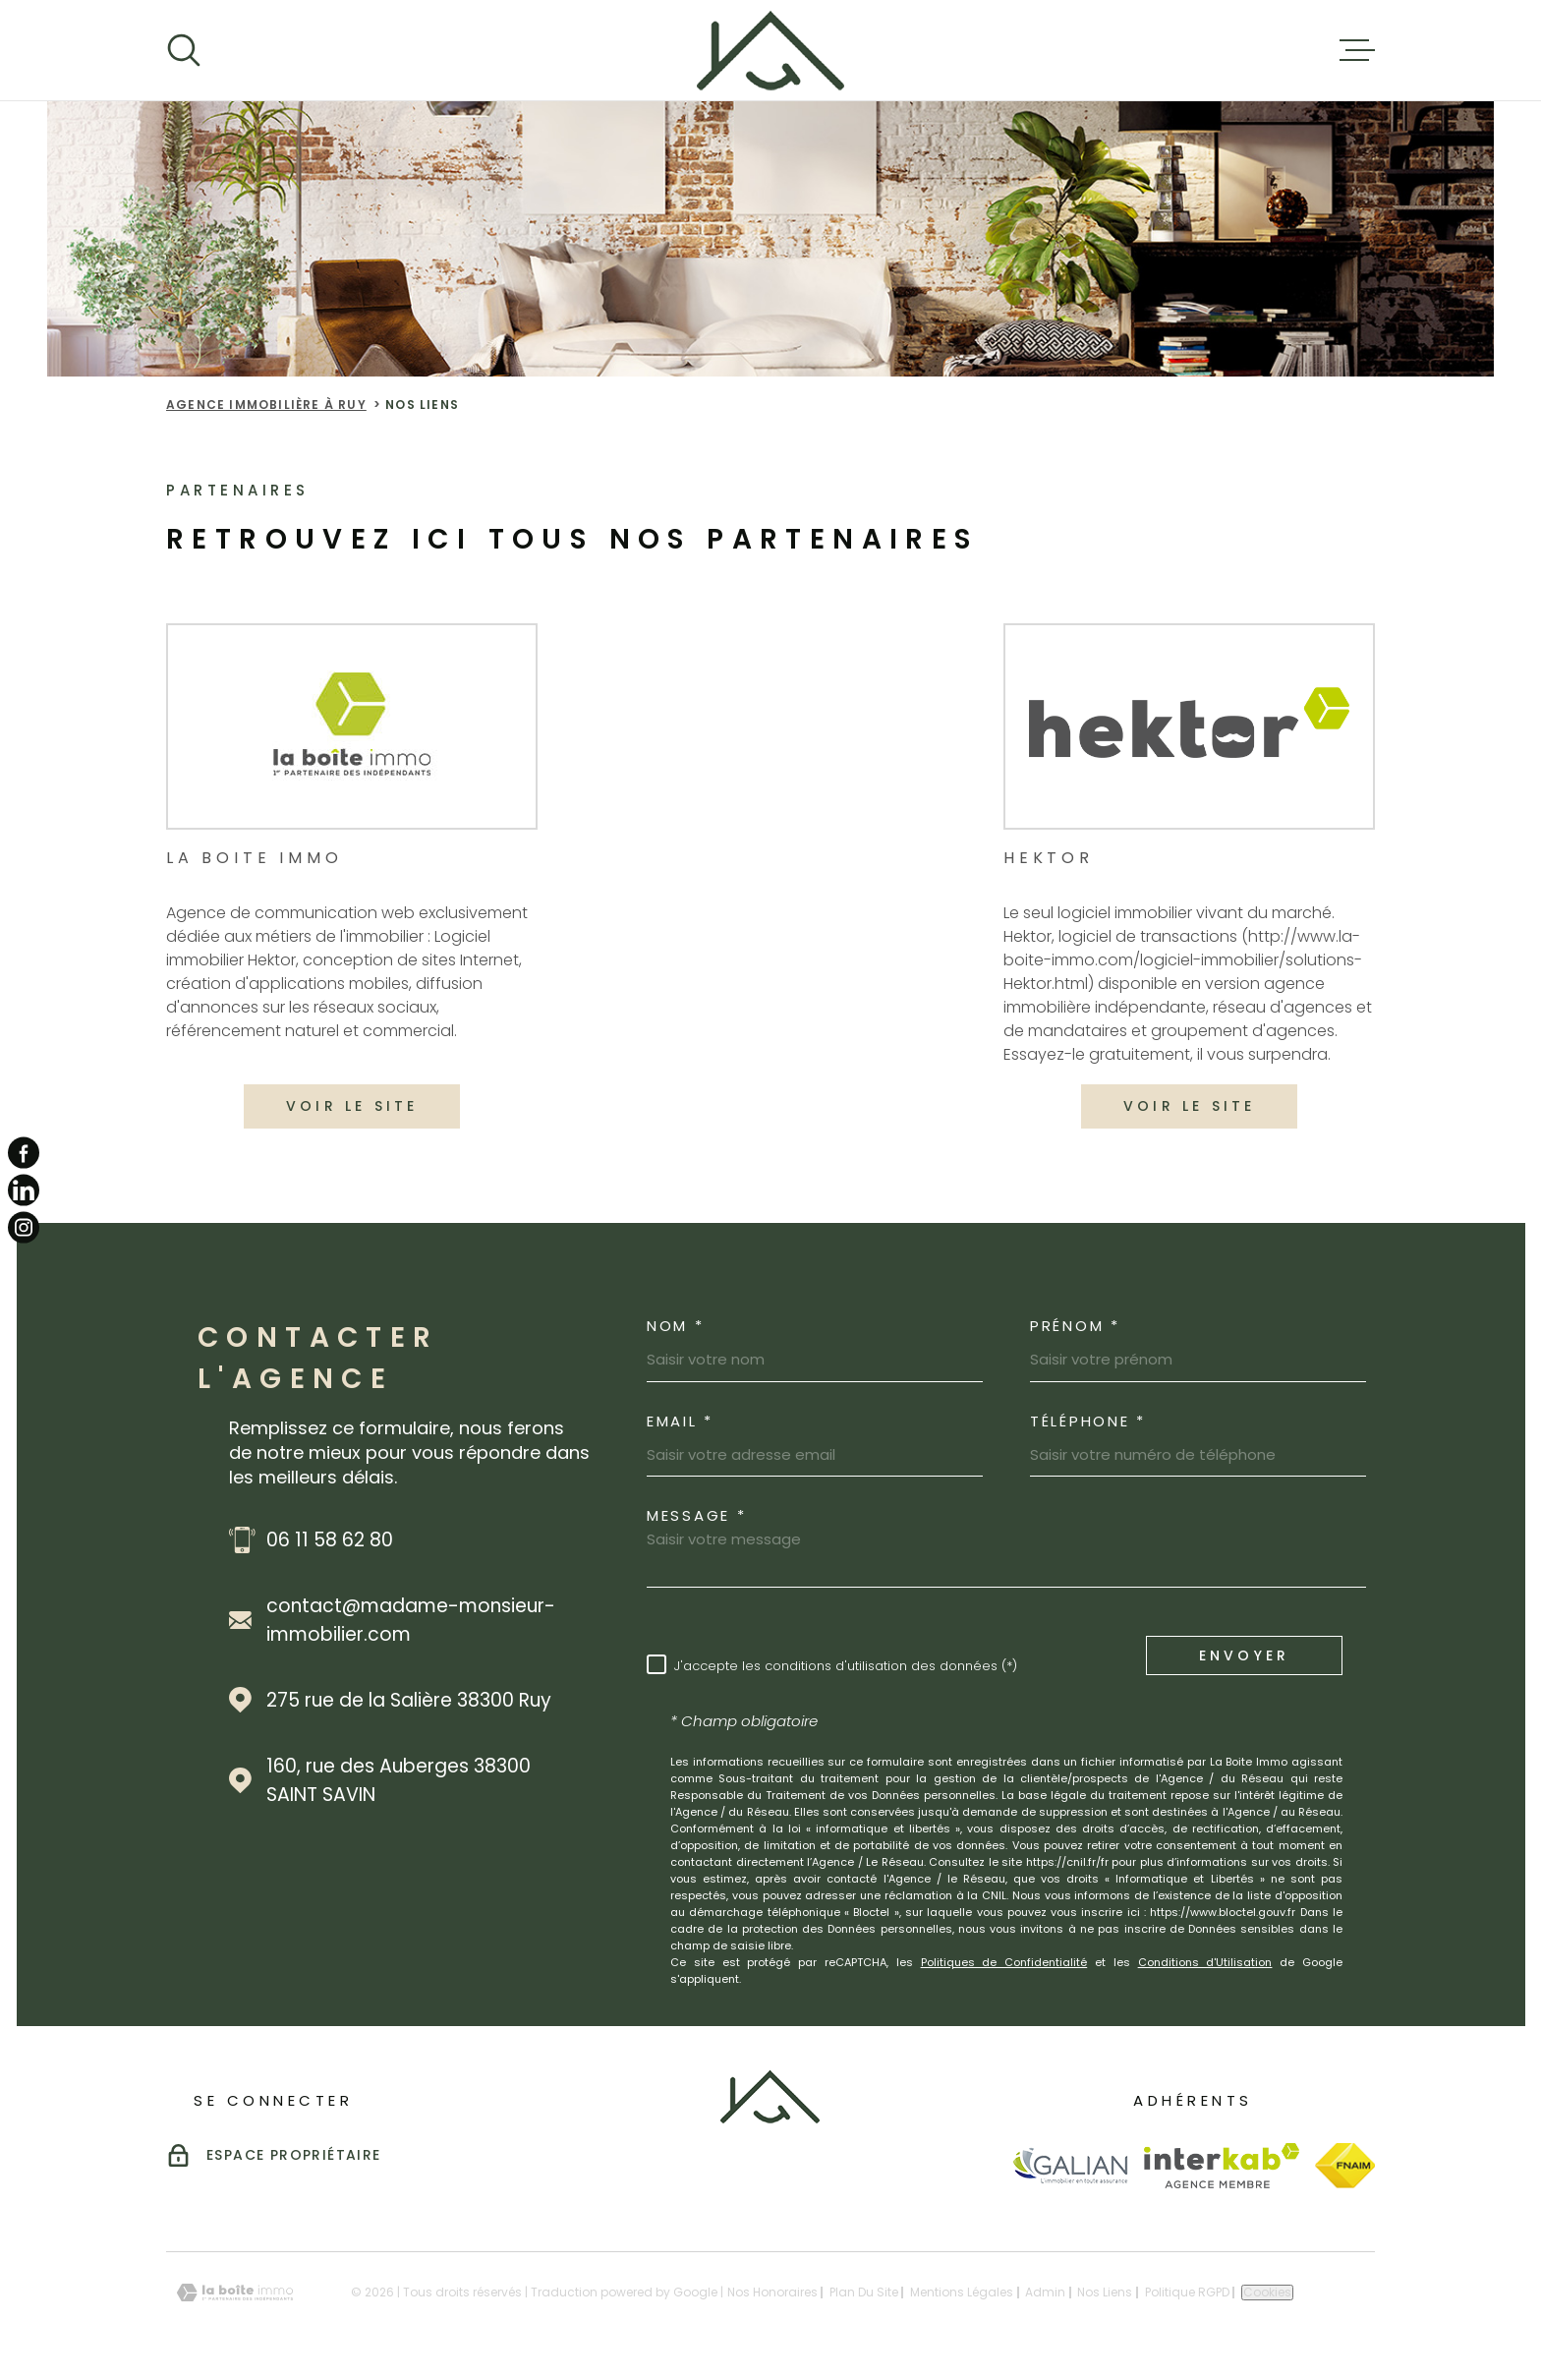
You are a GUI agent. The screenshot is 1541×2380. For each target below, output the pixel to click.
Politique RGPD (1187, 2292)
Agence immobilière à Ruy (266, 404)
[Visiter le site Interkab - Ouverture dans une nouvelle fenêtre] (1222, 2165)
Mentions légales (961, 2292)
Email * (680, 1421)
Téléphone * (1088, 1421)
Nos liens (1104, 2292)
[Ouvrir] (183, 50)
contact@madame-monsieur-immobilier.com (410, 1620)
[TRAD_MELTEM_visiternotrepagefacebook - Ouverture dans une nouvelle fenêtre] (23, 1152)
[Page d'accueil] (770, 50)
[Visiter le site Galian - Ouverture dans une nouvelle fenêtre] (1069, 2165)
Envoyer (1244, 1654)
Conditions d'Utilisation (1205, 1962)
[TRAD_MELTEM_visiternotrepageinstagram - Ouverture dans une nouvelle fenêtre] (23, 1228)
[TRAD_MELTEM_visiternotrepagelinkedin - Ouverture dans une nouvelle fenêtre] (23, 1190)
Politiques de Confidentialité (1004, 1962)
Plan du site (863, 2292)
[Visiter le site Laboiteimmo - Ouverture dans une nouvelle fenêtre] (235, 2293)
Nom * (676, 1325)
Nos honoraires (772, 2292)
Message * (696, 1515)
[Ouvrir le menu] (1357, 50)
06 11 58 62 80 (329, 1540)
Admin (1045, 2292)
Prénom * (1075, 1325)
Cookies (1267, 2292)
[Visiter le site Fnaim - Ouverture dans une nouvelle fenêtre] (1345, 2165)
